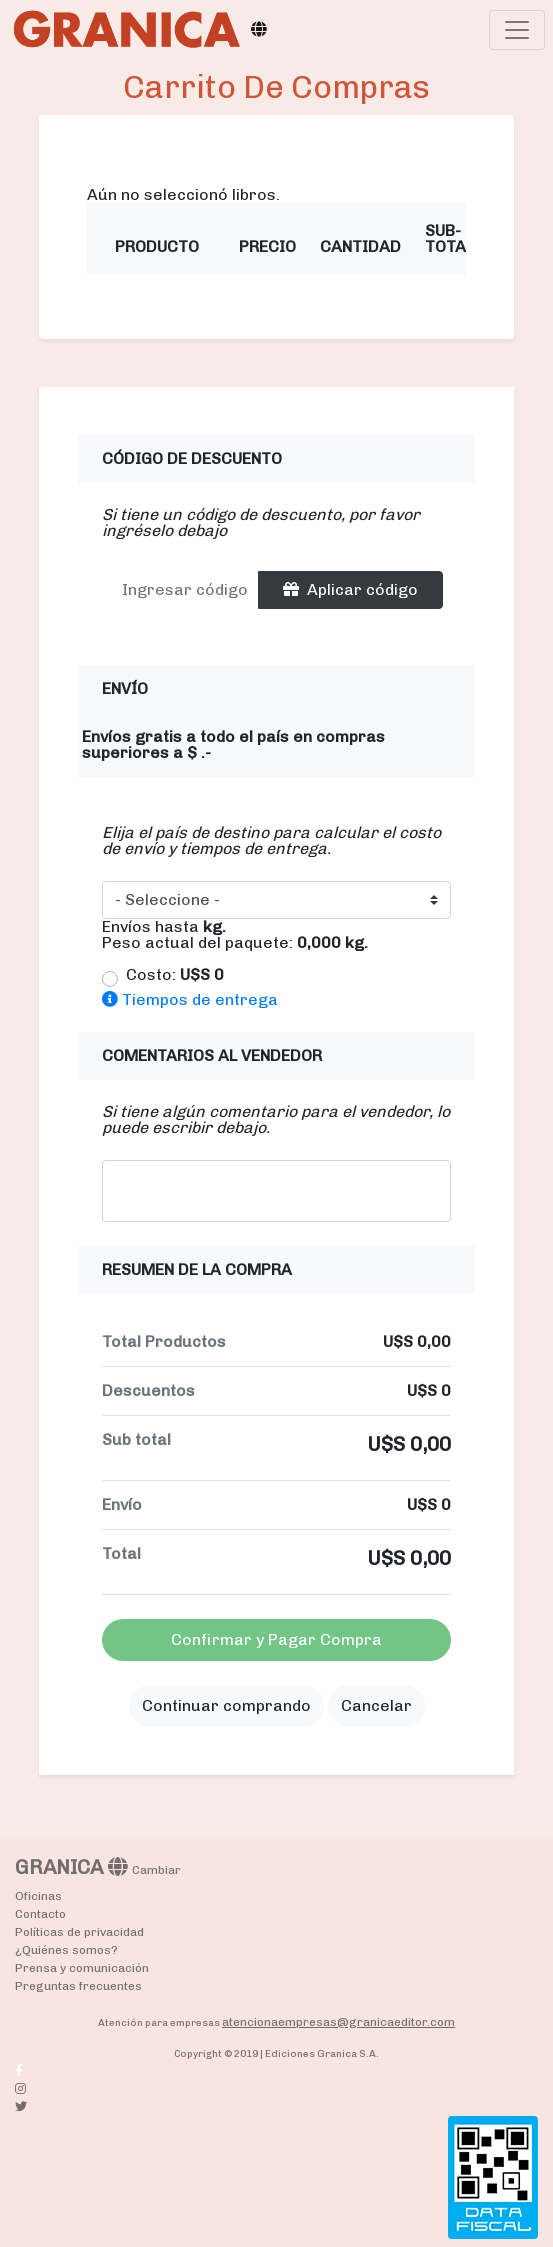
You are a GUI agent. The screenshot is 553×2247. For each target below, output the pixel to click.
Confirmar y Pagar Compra (276, 1639)
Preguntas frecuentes (78, 1986)
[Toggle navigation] (517, 30)
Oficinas (38, 1896)
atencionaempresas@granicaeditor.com (338, 2022)
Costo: (175, 975)
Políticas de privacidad (79, 1932)
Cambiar (156, 1870)
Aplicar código (350, 589)
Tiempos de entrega (190, 999)
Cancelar (376, 1705)
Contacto (40, 1914)
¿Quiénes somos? (66, 1950)
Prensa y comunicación (82, 1968)
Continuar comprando (226, 1705)
